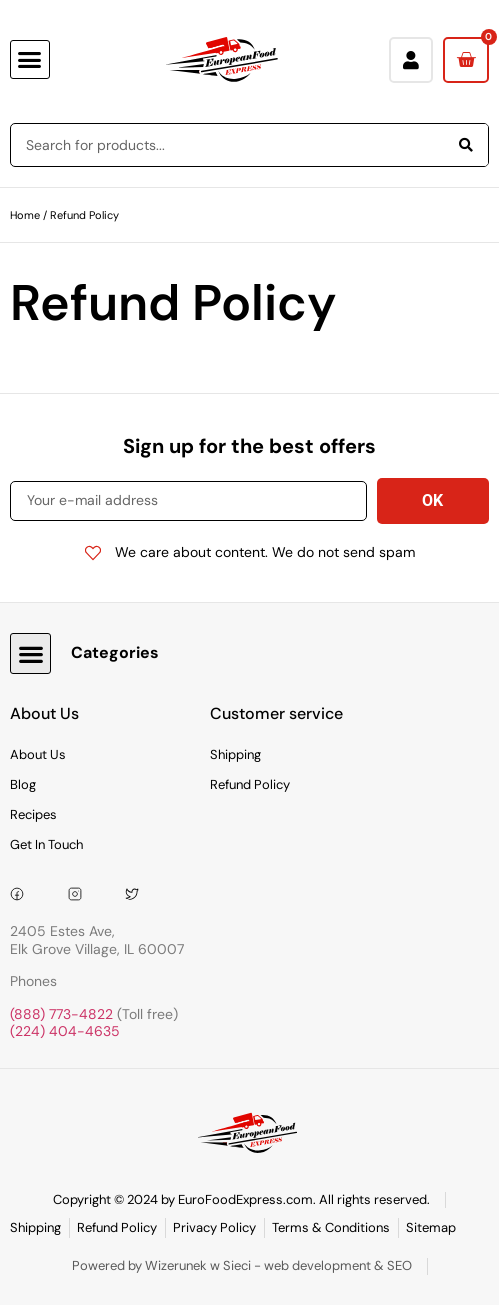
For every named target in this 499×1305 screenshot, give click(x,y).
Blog (23, 784)
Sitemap (431, 1227)
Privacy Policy (214, 1227)
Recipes (33, 814)
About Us (38, 754)
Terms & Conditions (331, 1227)
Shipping (235, 754)
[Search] (466, 145)
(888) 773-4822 (61, 1014)
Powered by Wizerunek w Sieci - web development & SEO (242, 1265)
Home (25, 215)
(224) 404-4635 (65, 1031)
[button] (30, 60)
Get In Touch (46, 844)
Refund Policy (250, 784)
